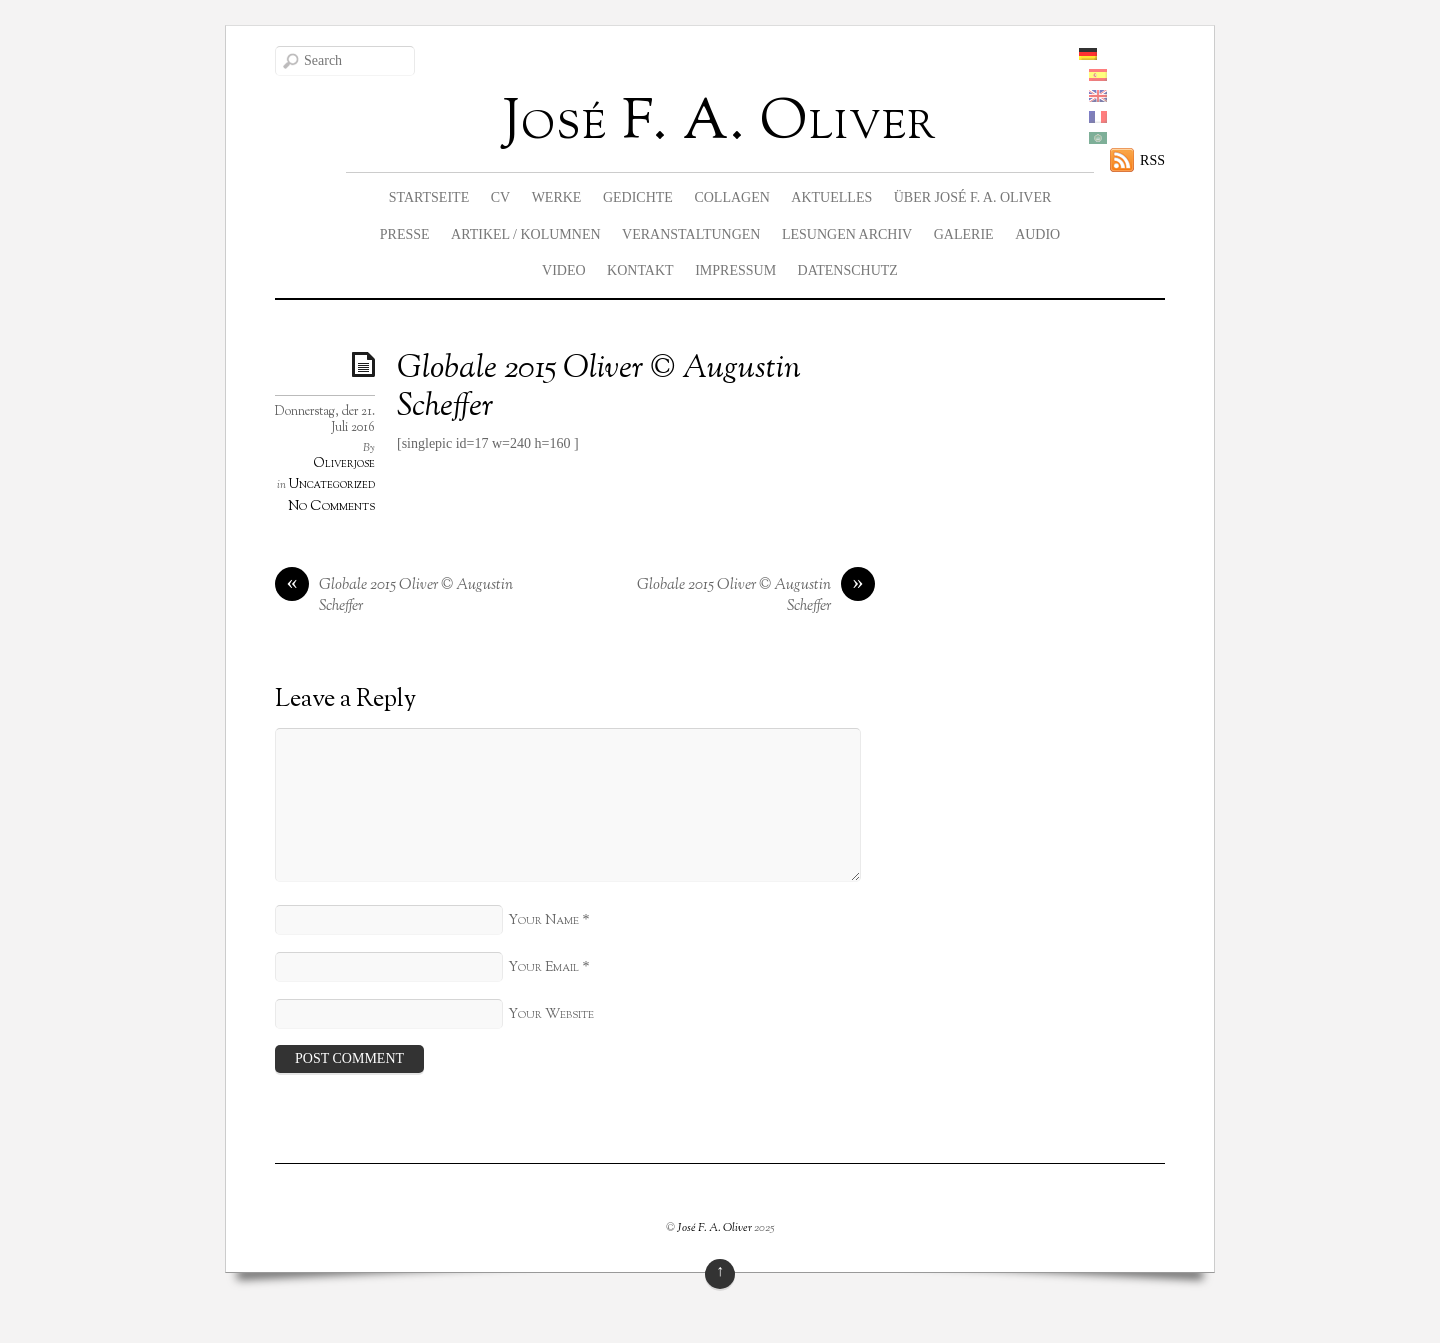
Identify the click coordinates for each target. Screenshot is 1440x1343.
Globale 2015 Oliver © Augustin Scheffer (599, 388)
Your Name (543, 920)
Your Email (543, 967)
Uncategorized (332, 485)
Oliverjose (344, 464)
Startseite (429, 197)
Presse (405, 234)
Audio (1037, 234)
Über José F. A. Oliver (973, 197)
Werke (557, 197)
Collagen (731, 197)
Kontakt (640, 270)
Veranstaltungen (691, 234)
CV (500, 197)
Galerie (964, 234)
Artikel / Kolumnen (526, 234)
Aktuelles (831, 197)
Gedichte (638, 197)
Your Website (551, 1014)
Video (564, 270)
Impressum (735, 270)
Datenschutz (848, 270)
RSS (1152, 160)
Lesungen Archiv (847, 234)
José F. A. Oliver (714, 1228)
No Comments (331, 506)
